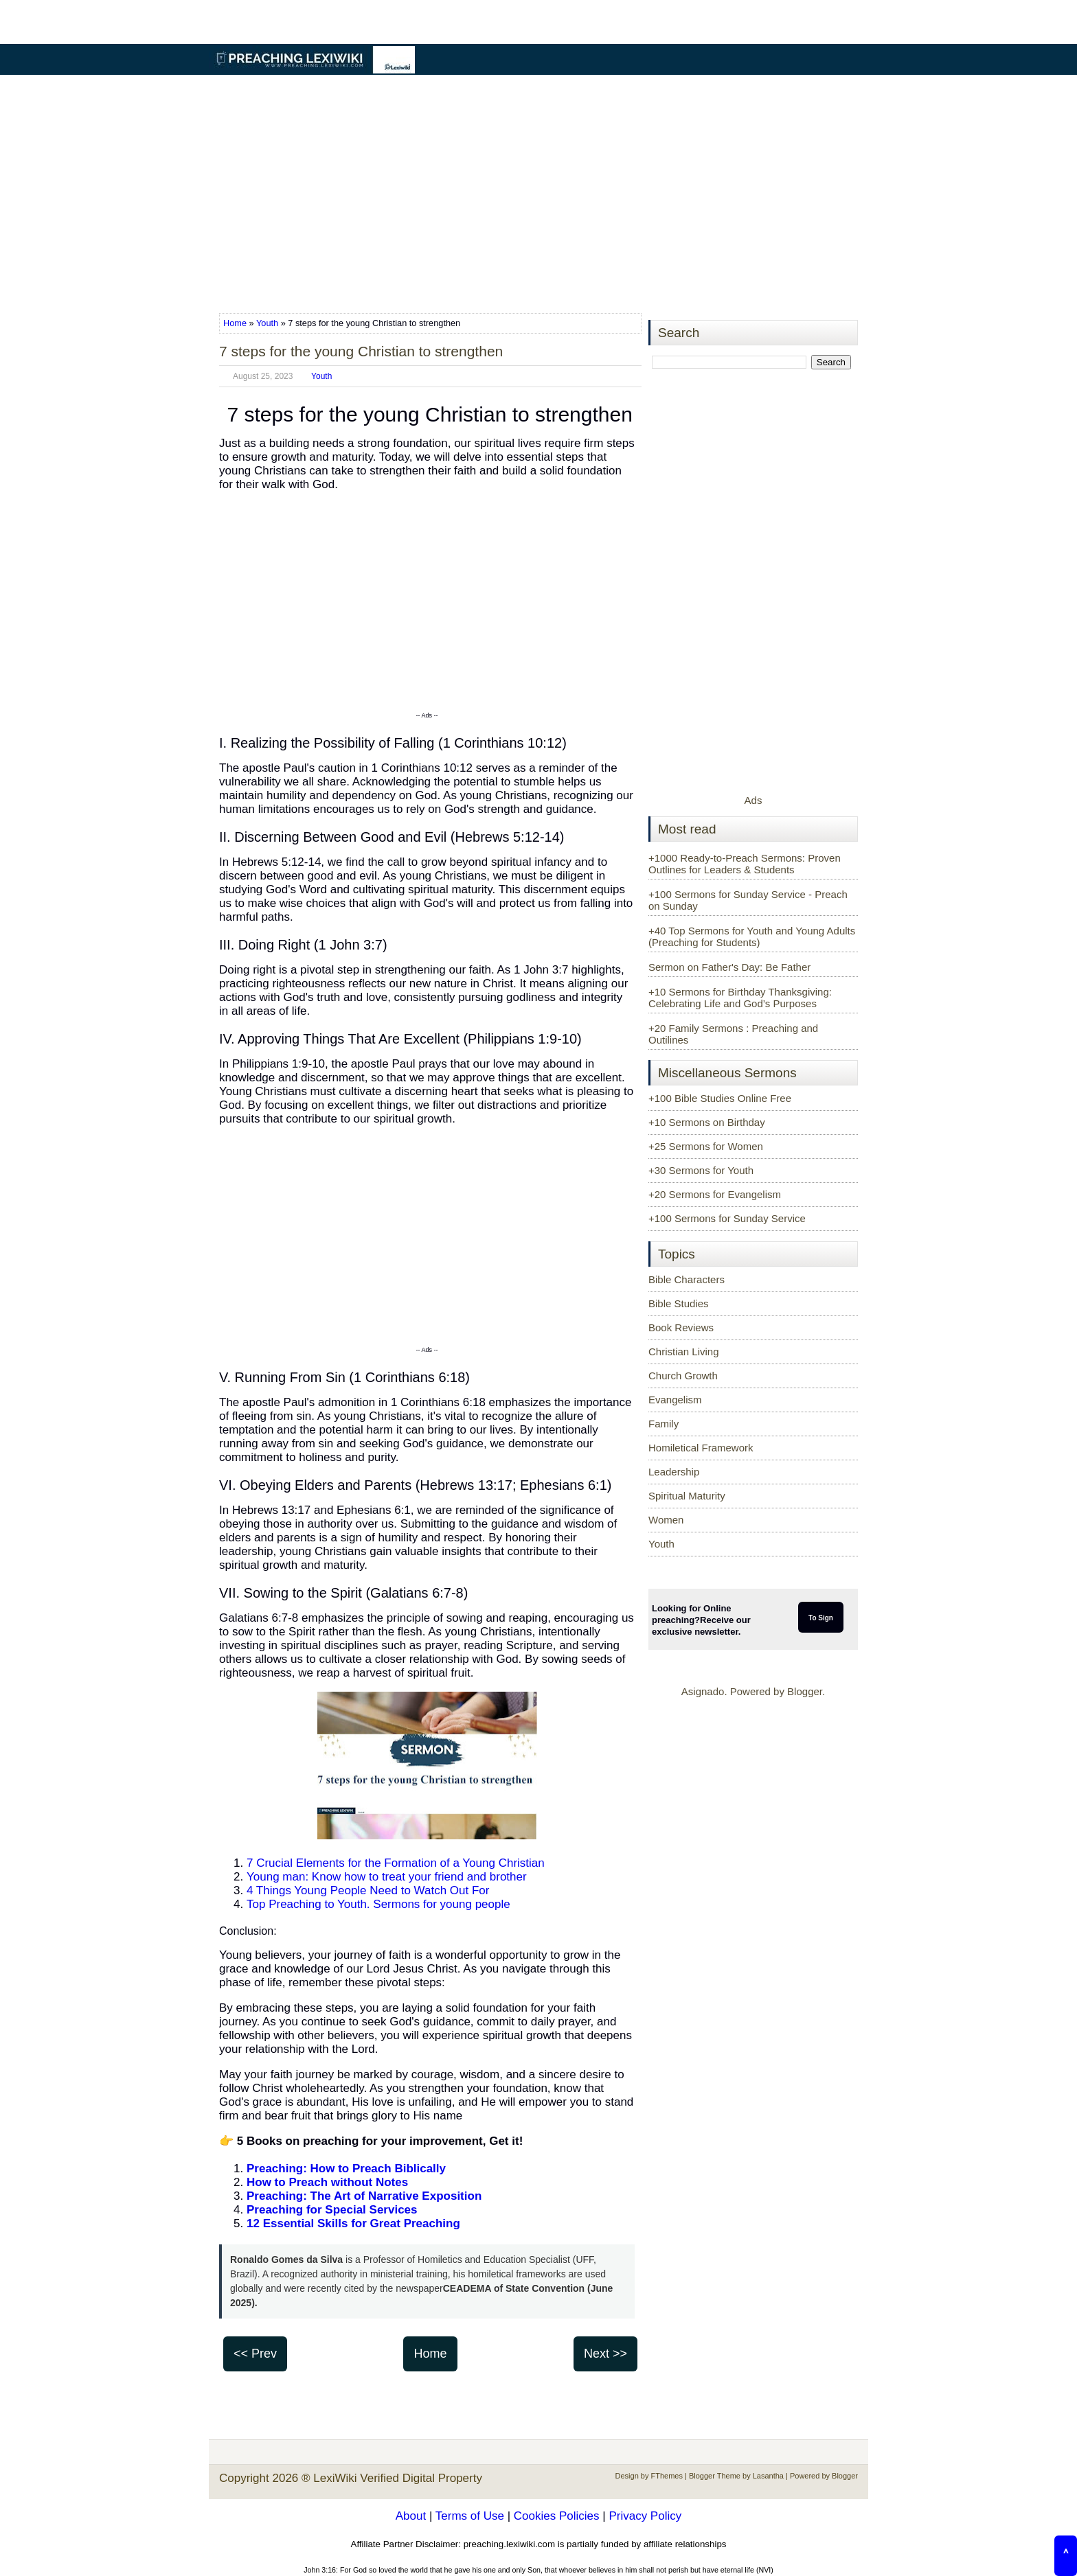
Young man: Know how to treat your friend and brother (387, 1876)
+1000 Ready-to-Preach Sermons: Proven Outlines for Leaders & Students (744, 863)
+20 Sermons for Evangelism (714, 1194)
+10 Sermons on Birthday (706, 1122)
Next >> (605, 2353)
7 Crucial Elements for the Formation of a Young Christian (396, 1863)
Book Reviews (681, 1327)
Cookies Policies (557, 2515)
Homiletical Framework (700, 1447)
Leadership (673, 1471)
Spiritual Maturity (686, 1496)
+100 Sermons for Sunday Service (727, 1218)
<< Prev (255, 2353)
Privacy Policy (645, 2515)
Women (665, 1520)
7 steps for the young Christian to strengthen (361, 351)
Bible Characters (686, 1279)
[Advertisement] (538, 195)
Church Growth (683, 1375)
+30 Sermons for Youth (700, 1170)
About (411, 2515)
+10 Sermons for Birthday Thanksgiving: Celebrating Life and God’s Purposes (740, 997)
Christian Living (683, 1351)
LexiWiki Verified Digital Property (397, 2478)
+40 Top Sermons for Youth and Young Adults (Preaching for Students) (751, 936)
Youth (267, 323)
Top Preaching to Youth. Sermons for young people (378, 1904)
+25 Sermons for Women (705, 1146)
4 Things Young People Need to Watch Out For (368, 1890)
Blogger (804, 1691)
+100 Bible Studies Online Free (719, 1098)
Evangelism (675, 1399)
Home (236, 323)
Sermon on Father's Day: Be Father (729, 967)
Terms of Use (469, 2515)
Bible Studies (678, 1303)
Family (663, 1423)
